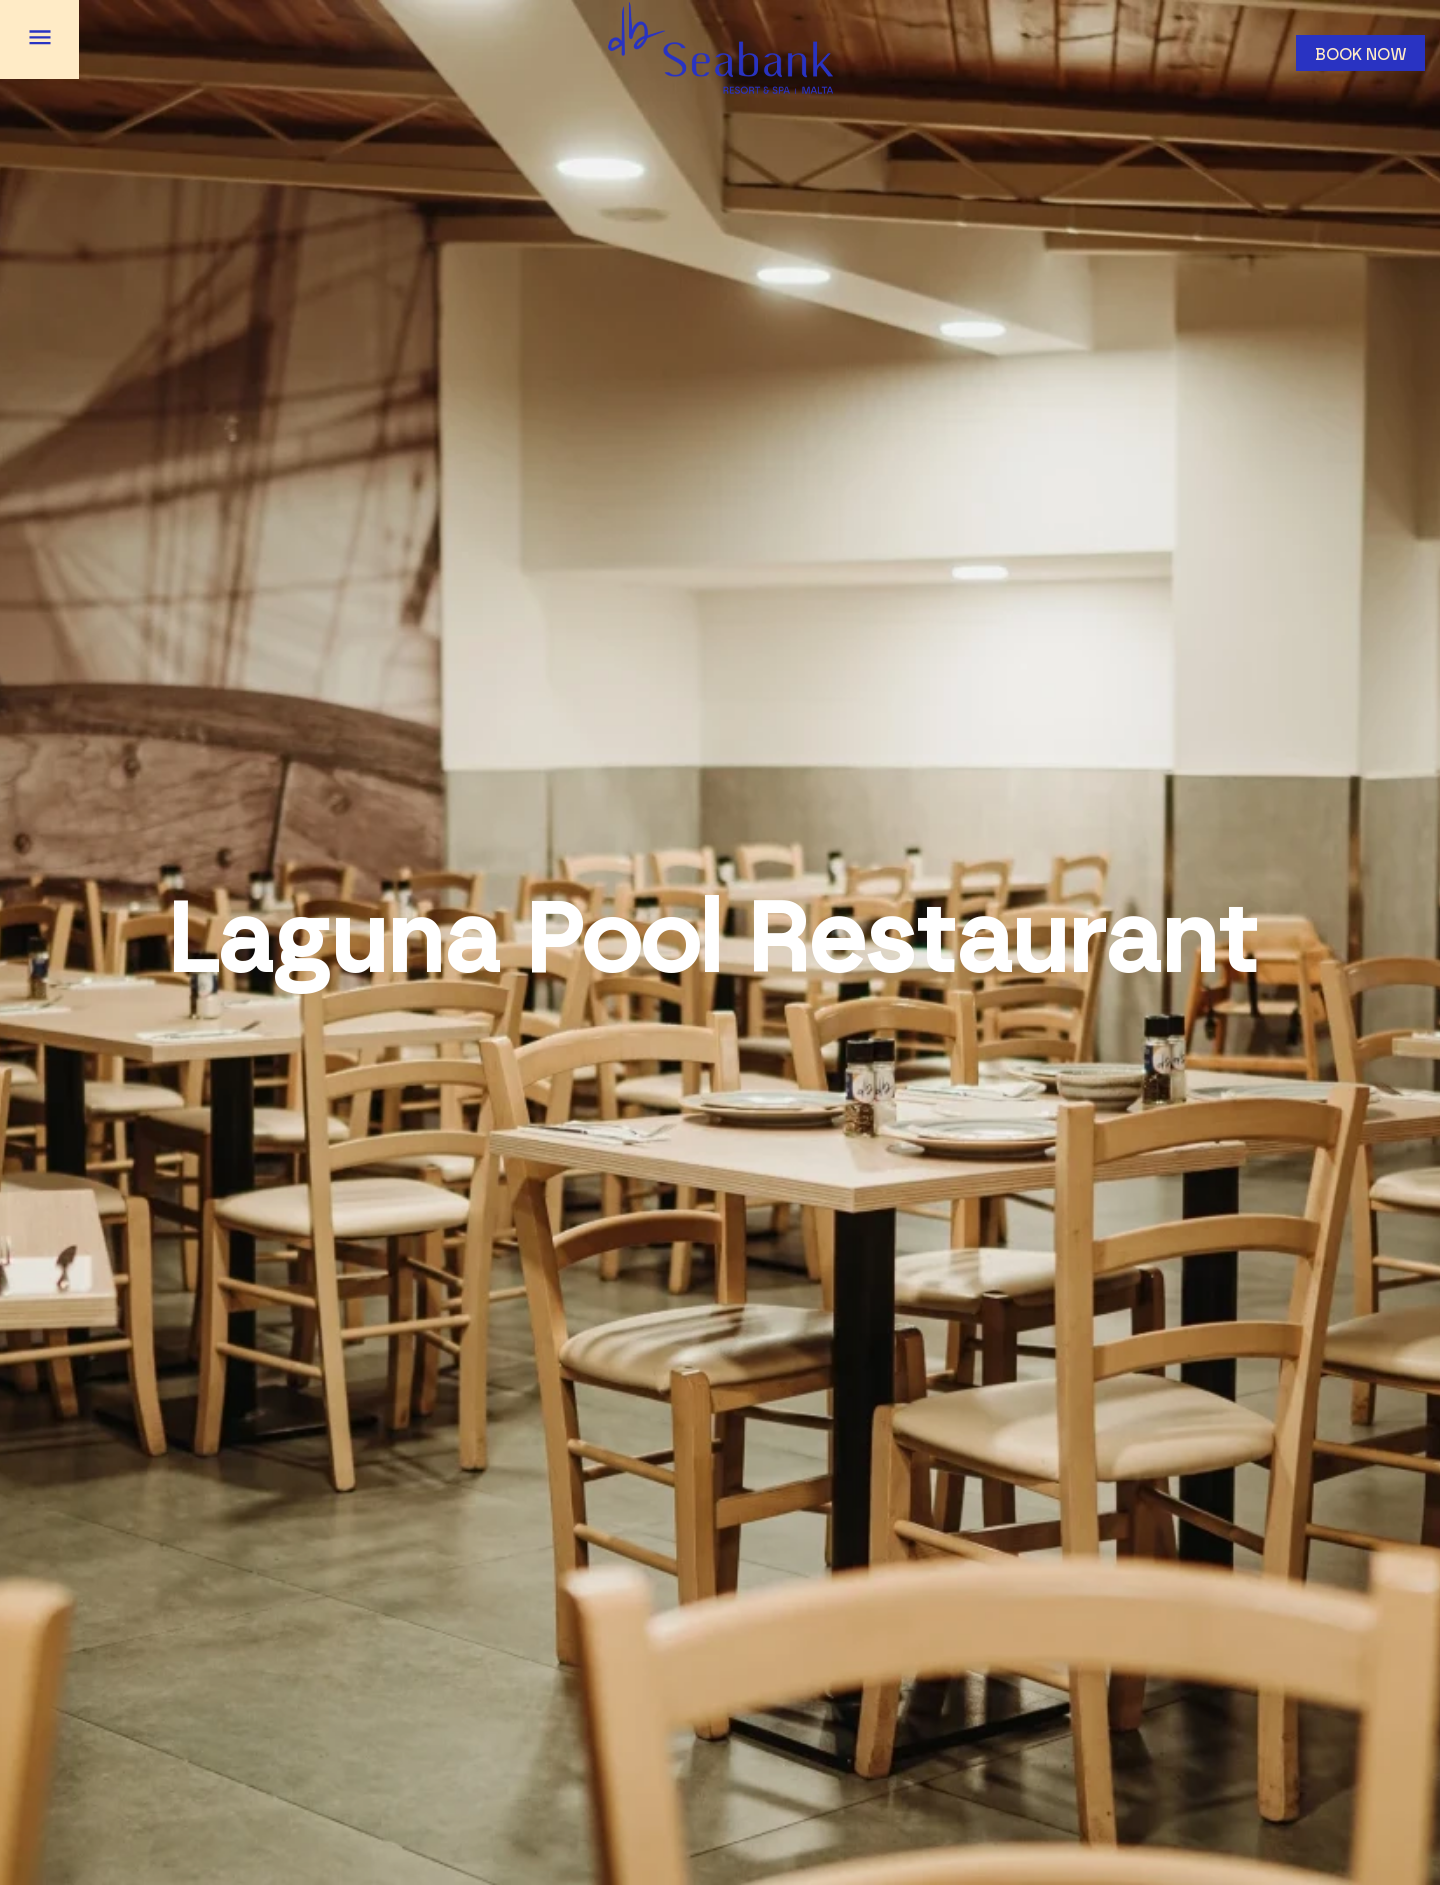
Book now (1361, 55)
